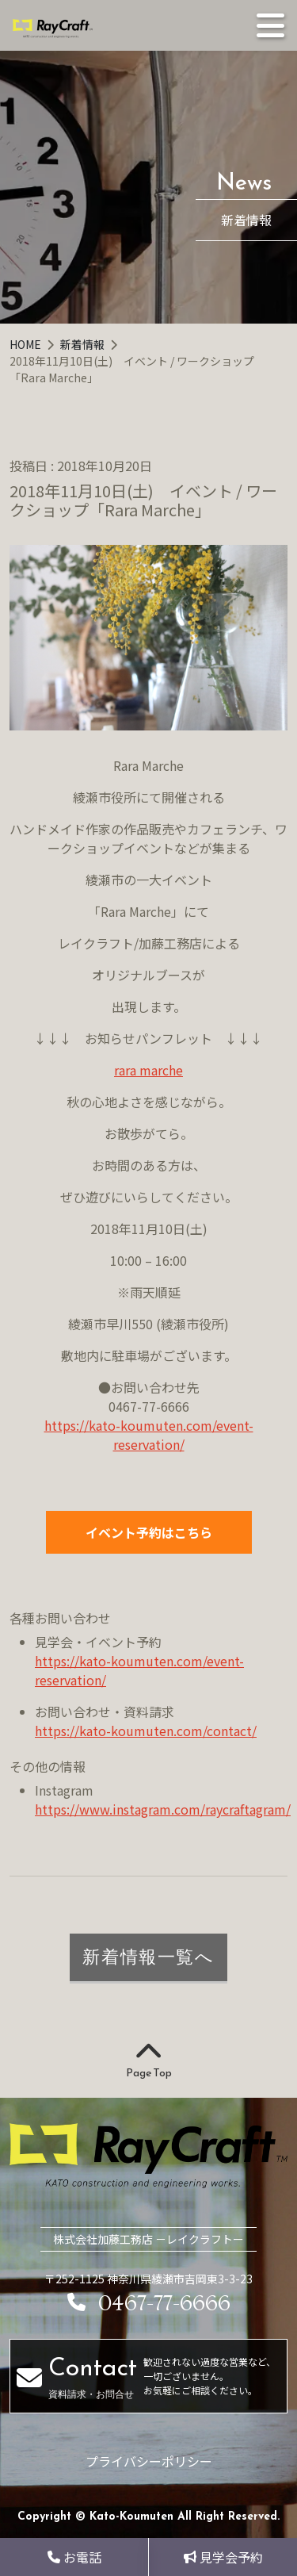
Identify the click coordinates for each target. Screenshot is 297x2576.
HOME (27, 344)
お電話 (74, 2556)
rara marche (148, 1069)
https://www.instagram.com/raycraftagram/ (163, 1809)
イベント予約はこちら (149, 1532)
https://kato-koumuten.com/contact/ (146, 1730)
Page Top (149, 2061)
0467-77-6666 (148, 2303)
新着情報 (83, 344)
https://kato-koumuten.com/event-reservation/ (148, 1435)
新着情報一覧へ (148, 1956)
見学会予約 (223, 2556)
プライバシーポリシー (149, 2461)
